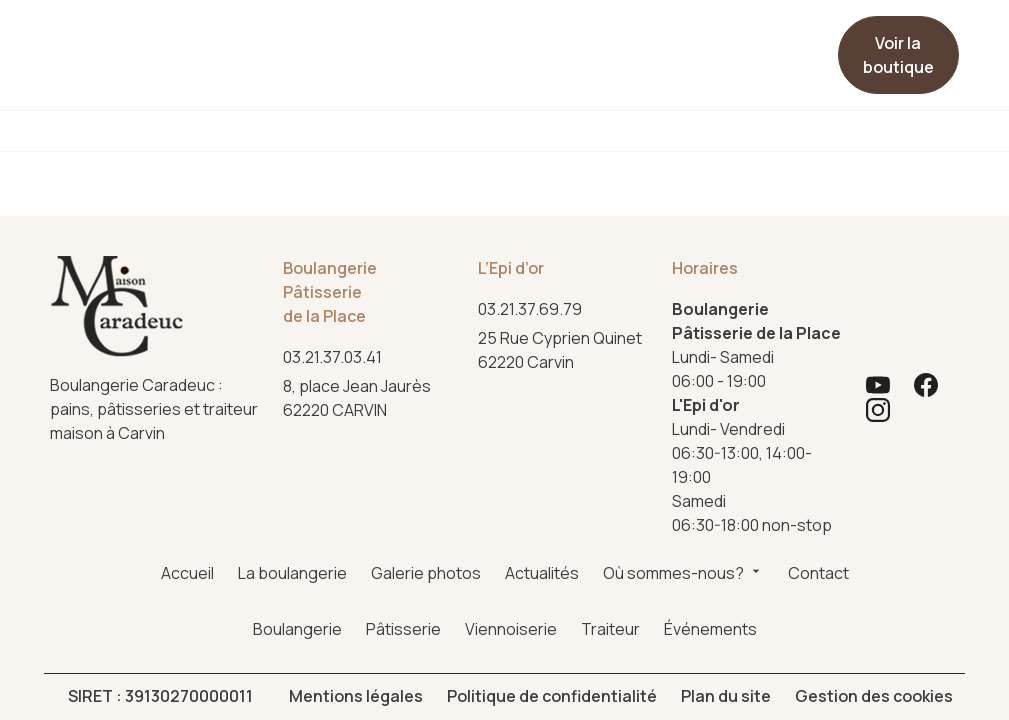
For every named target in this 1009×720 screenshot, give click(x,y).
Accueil (197, 39)
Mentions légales (356, 544)
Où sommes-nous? (540, 55)
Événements (794, 131)
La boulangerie (284, 47)
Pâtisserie (361, 131)
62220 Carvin (561, 197)
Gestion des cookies (874, 544)
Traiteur (652, 131)
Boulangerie (213, 131)
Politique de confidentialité (552, 544)
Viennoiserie (511, 131)
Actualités (452, 39)
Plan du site (726, 544)
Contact (622, 39)
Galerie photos (372, 47)
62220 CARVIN (360, 245)
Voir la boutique (898, 55)
